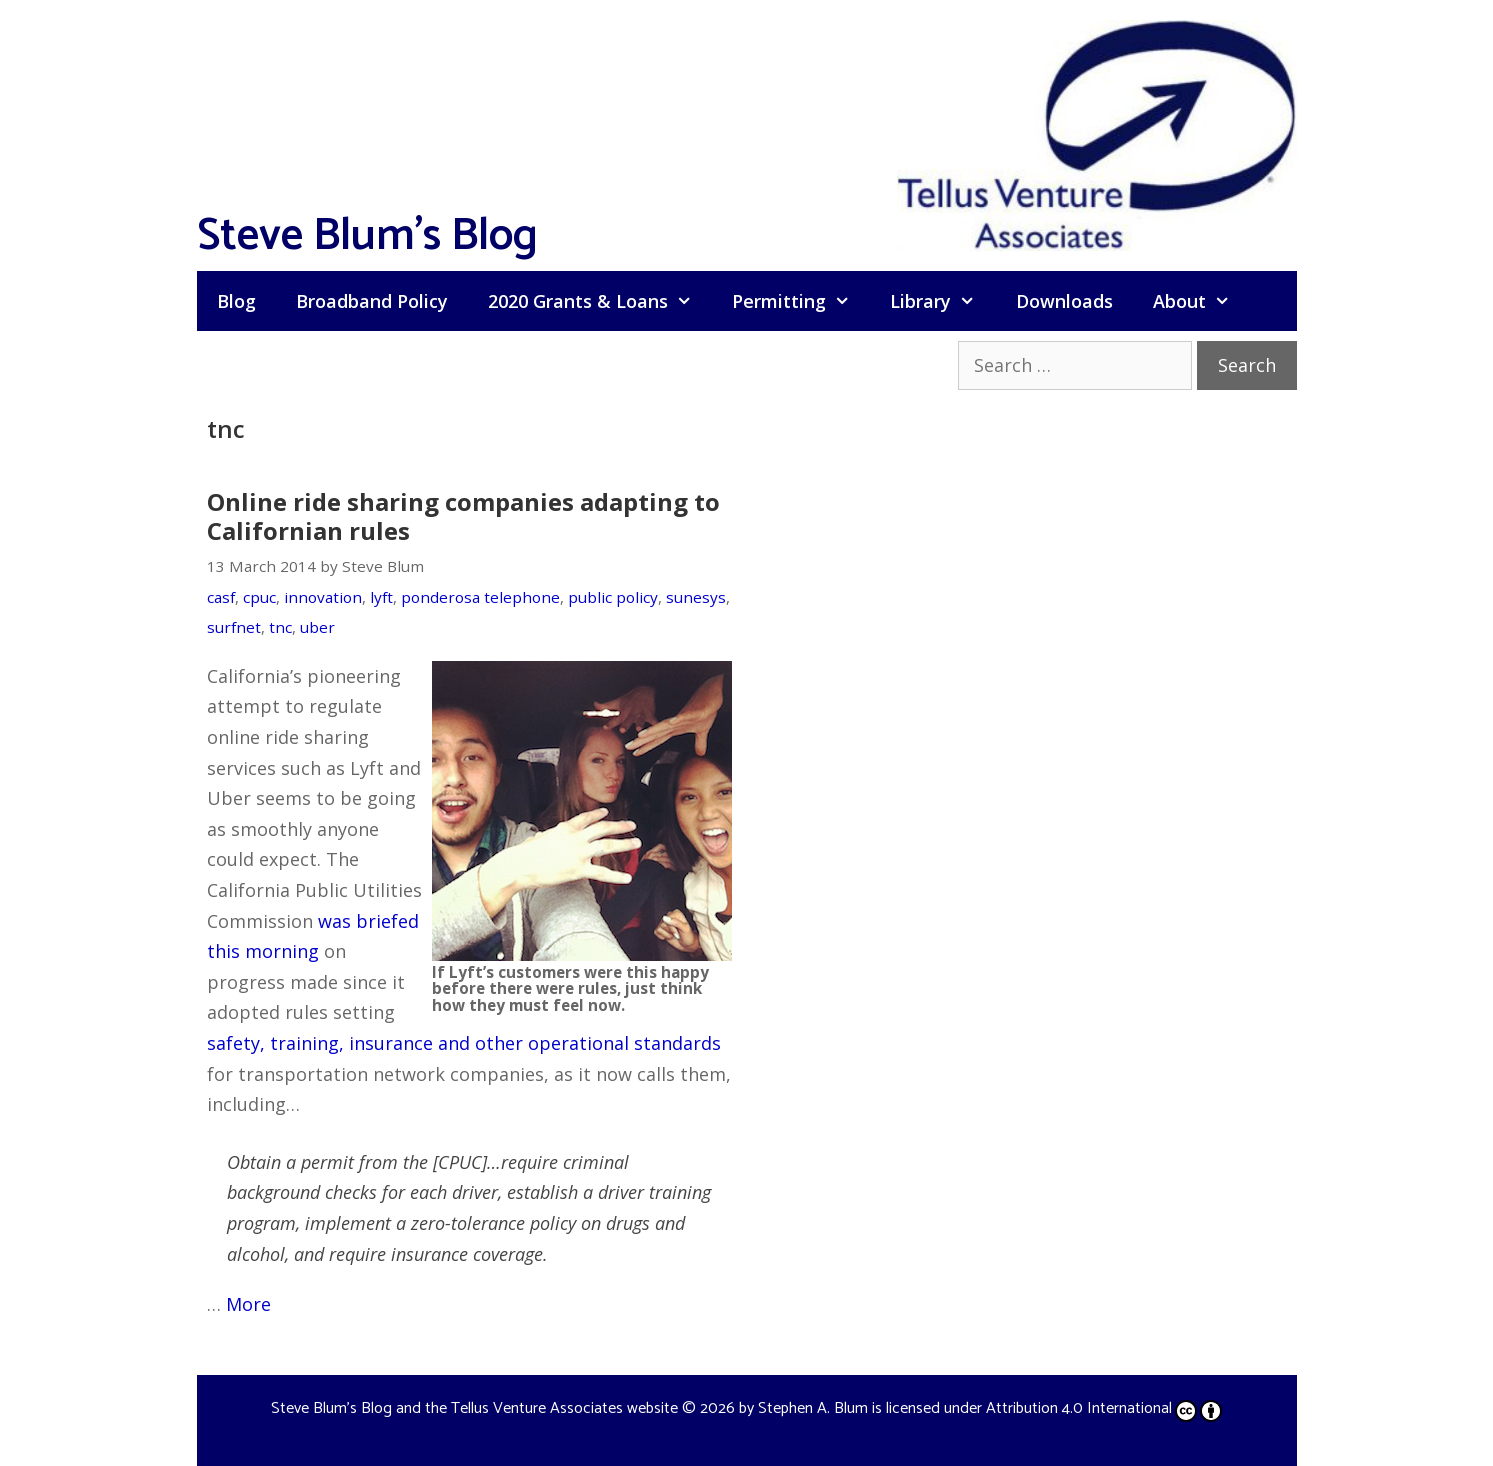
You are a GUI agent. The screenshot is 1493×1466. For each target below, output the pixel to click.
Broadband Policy (372, 301)
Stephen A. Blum (813, 1408)
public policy (613, 597)
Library (942, 301)
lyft (381, 597)
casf (221, 597)
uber (317, 627)
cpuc (259, 597)
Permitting (801, 301)
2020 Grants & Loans (600, 301)
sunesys (696, 597)
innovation (323, 597)
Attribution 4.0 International (1104, 1408)
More (248, 1304)
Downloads (1064, 301)
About (1201, 301)
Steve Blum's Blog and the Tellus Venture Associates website (474, 1408)
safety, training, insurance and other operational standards (464, 1043)
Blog (236, 301)
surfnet (234, 627)
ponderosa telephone (480, 597)
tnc (280, 627)
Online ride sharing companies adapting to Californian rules (463, 516)
